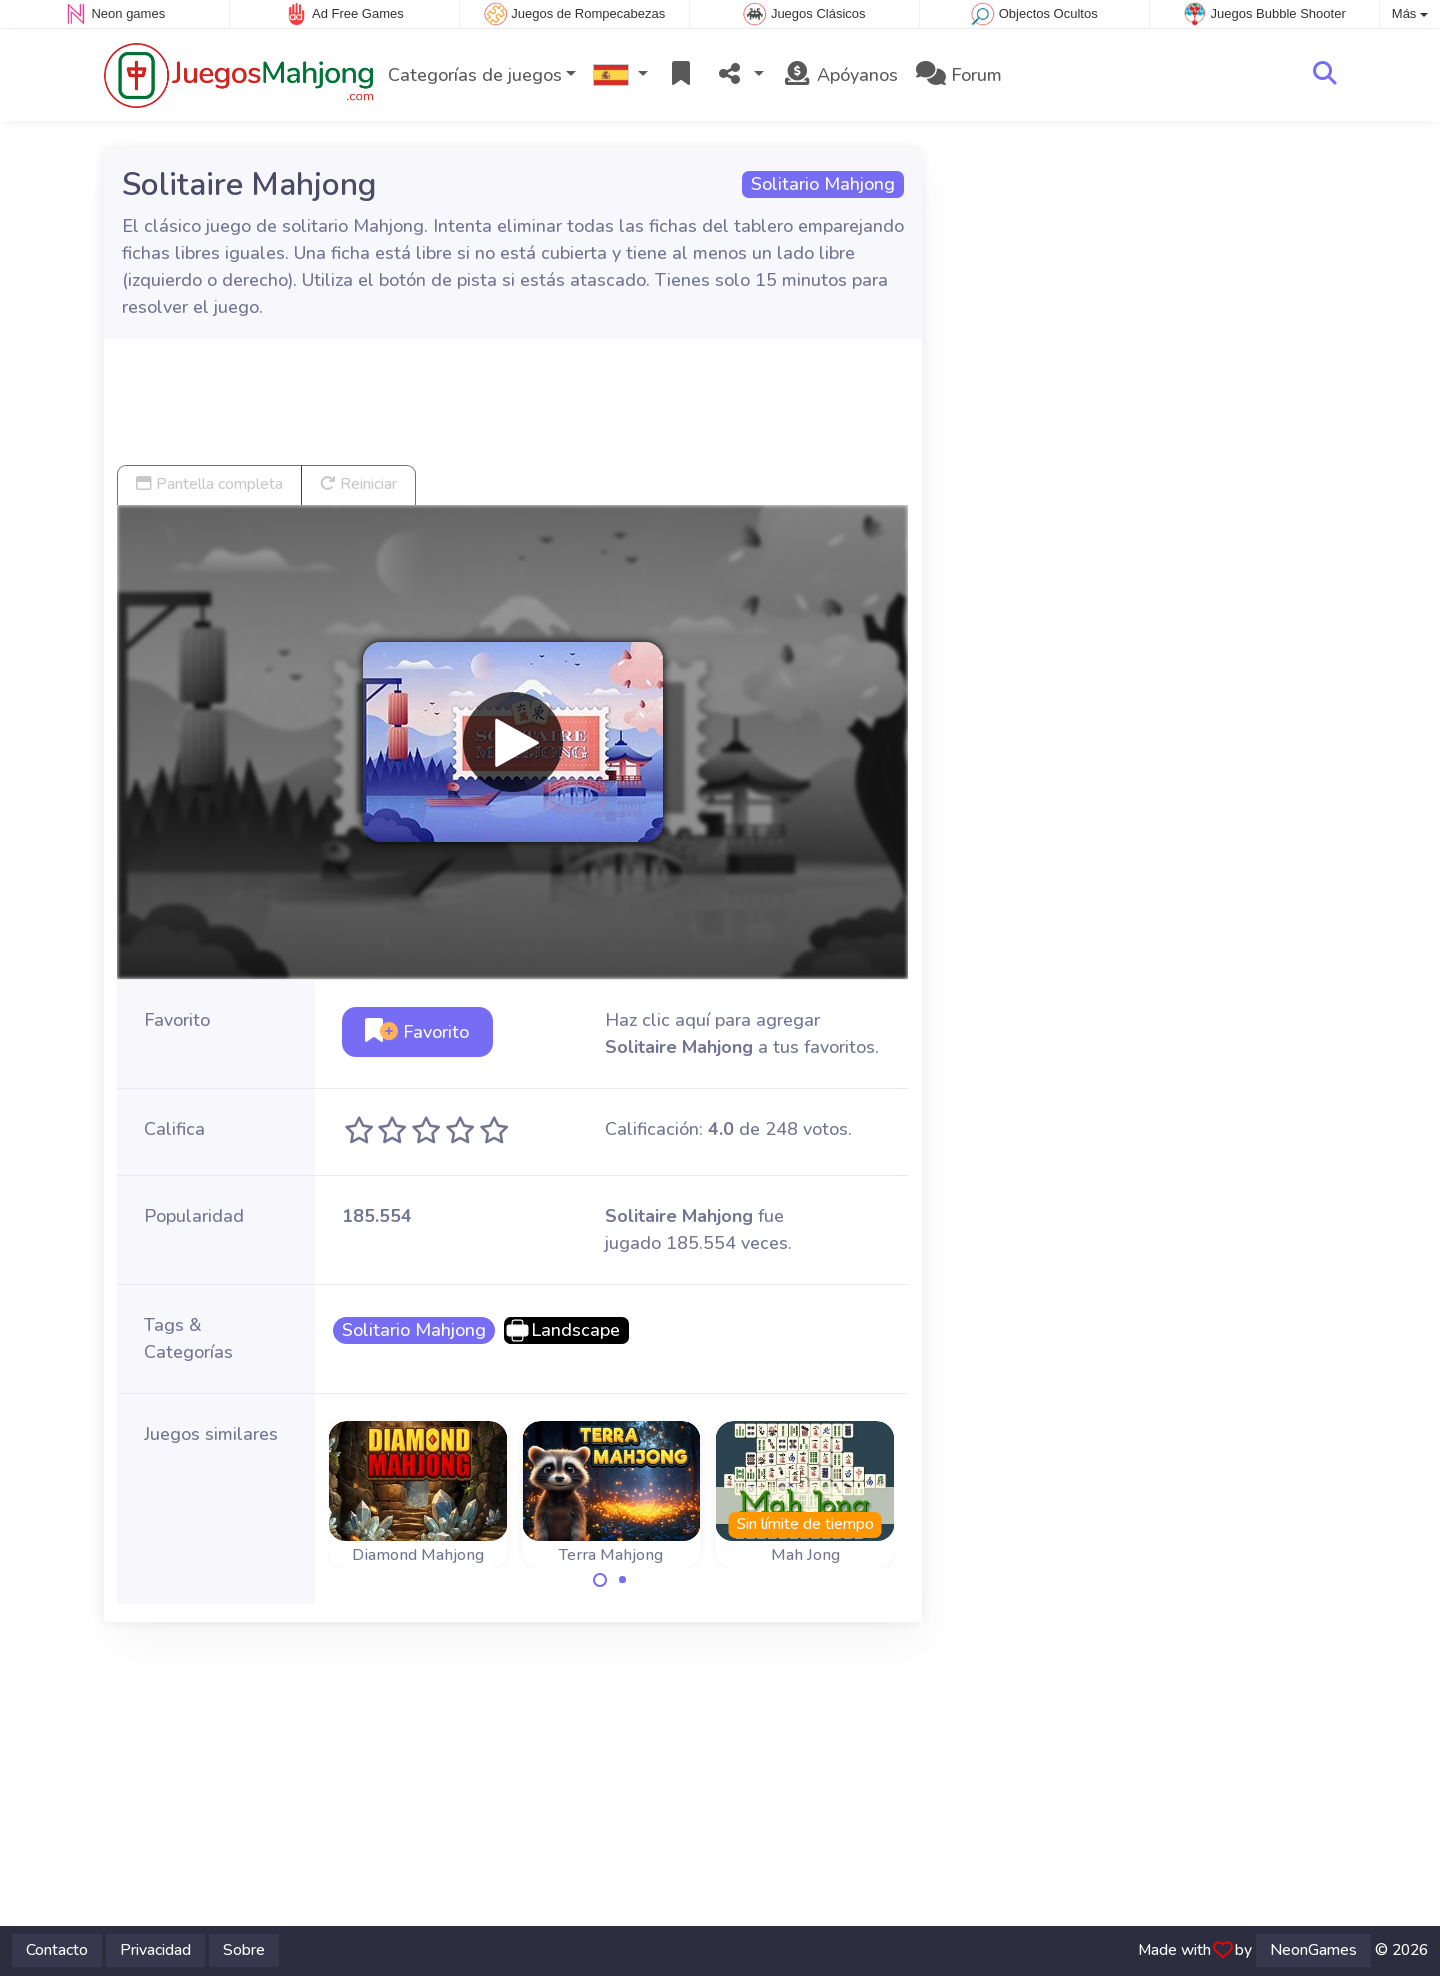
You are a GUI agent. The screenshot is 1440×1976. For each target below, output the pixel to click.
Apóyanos (840, 75)
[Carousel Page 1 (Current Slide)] (600, 1580)
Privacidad (155, 1950)
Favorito (417, 1032)
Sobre (244, 1950)
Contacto (57, 1950)
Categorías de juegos (475, 75)
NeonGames (1313, 1950)
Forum (959, 75)
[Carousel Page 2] (623, 1580)
